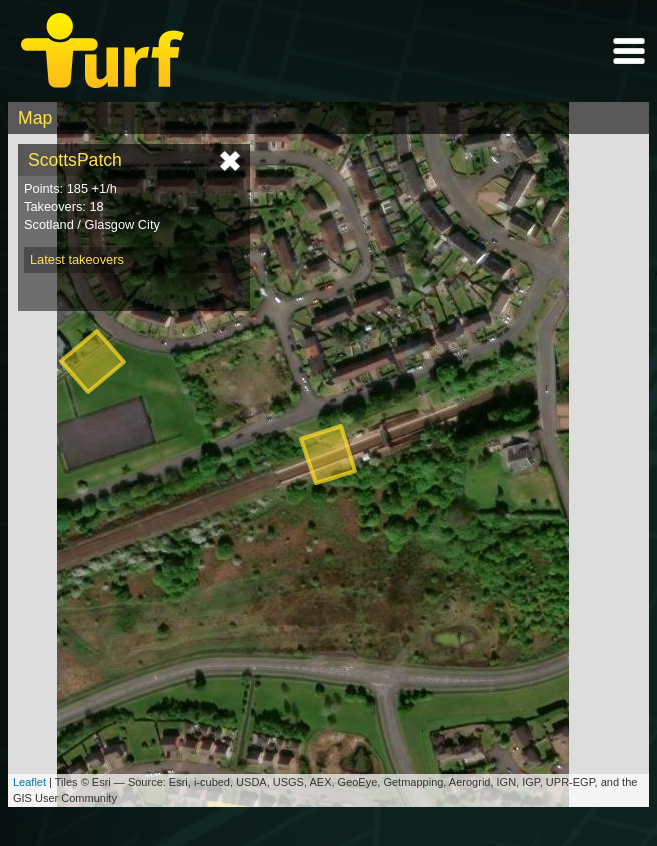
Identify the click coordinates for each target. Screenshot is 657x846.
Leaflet (29, 782)
